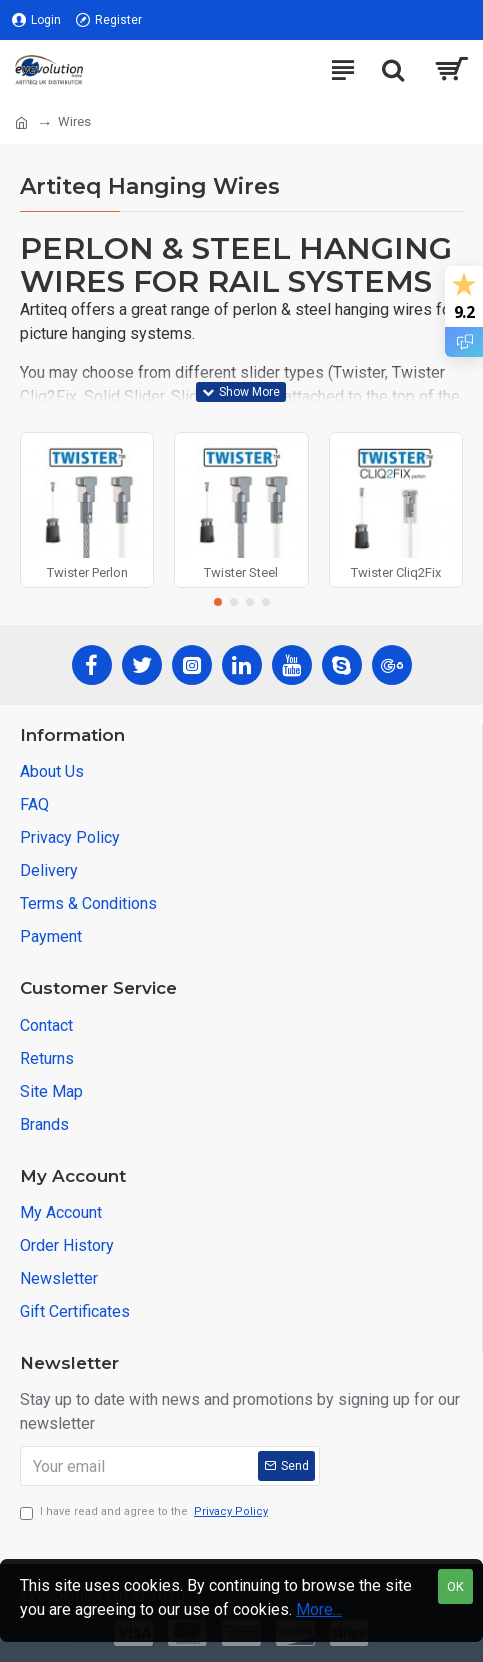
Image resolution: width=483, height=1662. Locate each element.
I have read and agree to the (145, 1512)
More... (319, 1609)
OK (455, 1586)
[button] (218, 602)
